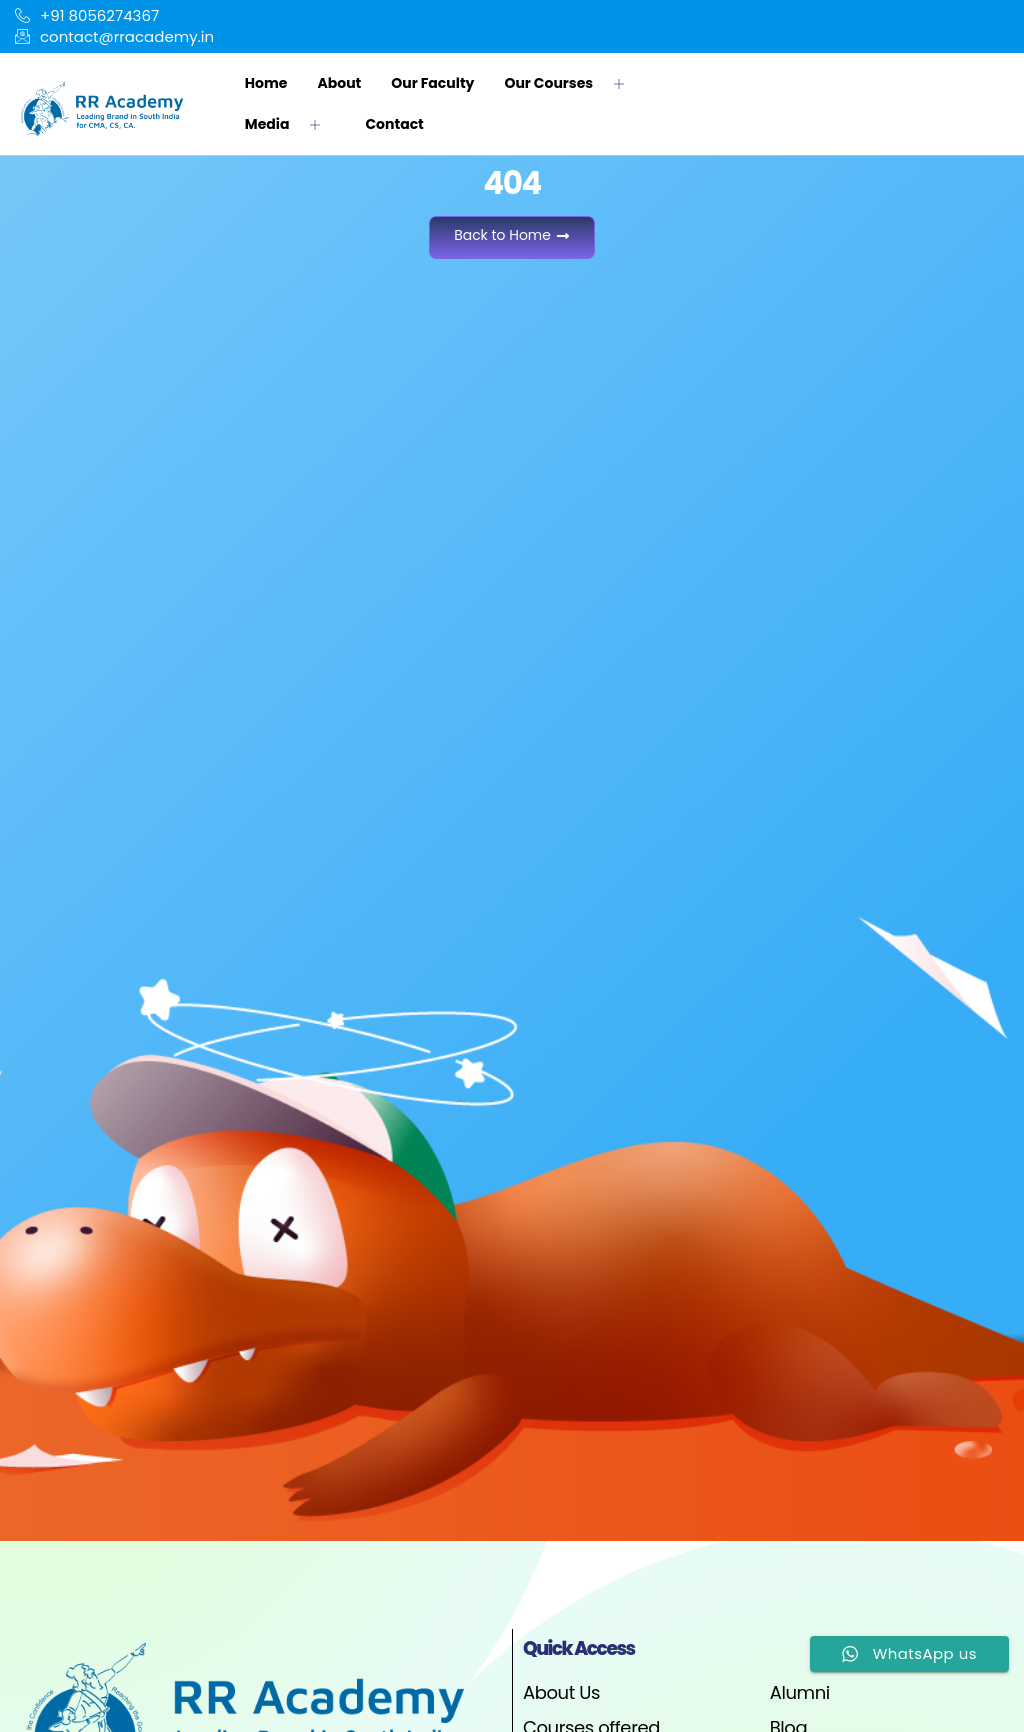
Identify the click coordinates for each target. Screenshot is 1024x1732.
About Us (561, 1692)
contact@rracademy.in (114, 36)
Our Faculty (432, 83)
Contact (394, 124)
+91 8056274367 (87, 15)
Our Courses (571, 83)
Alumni (800, 1692)
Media (290, 124)
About (339, 83)
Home (266, 83)
